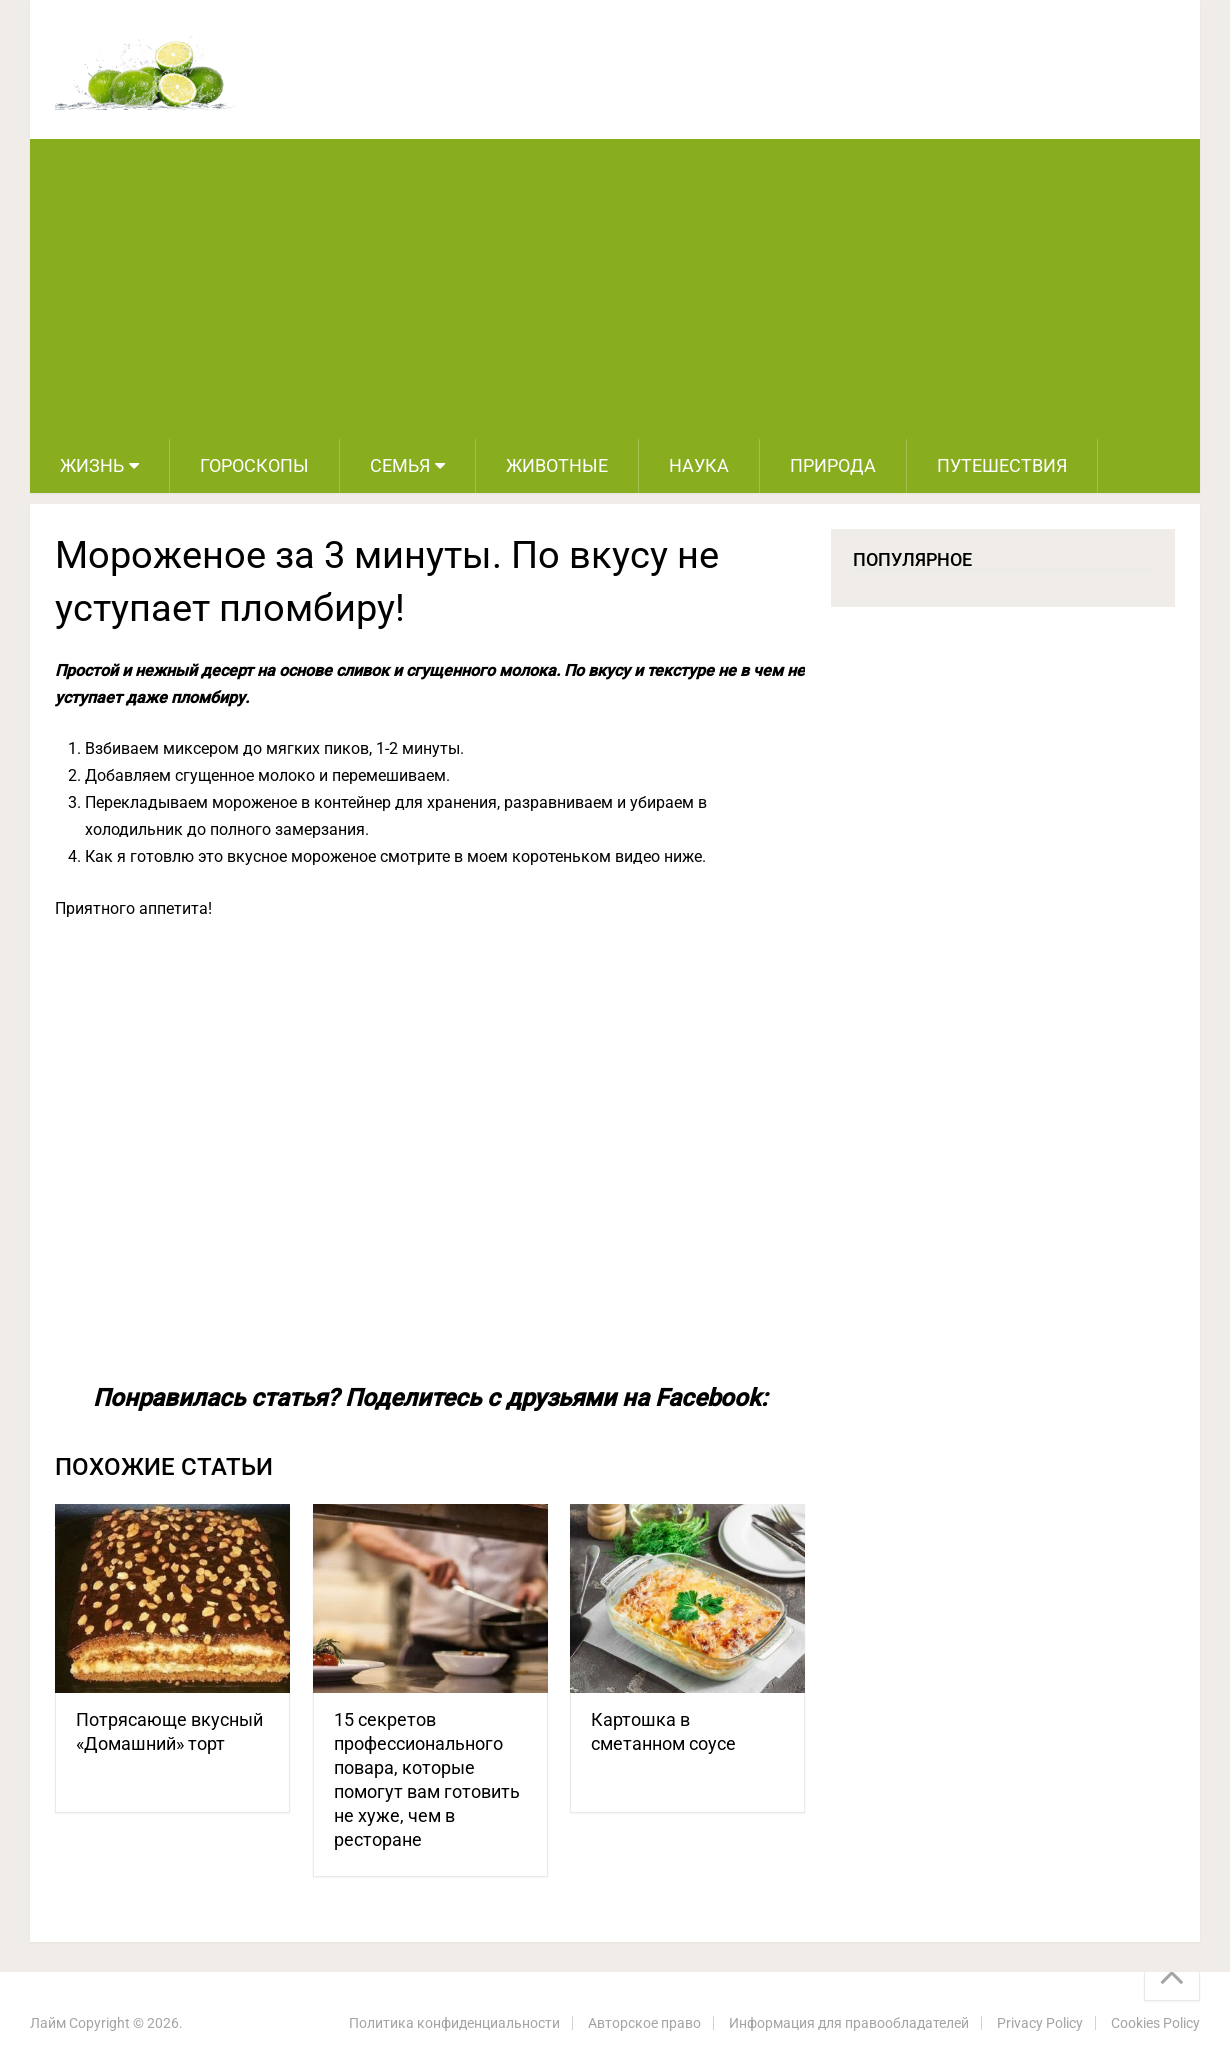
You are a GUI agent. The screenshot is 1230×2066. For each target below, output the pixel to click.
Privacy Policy (1040, 2023)
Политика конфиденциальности (454, 2023)
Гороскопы (254, 465)
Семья (400, 465)
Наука (699, 465)
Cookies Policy (1155, 2023)
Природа (833, 465)
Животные (557, 465)
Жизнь (92, 465)
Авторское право (644, 2023)
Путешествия (1002, 465)
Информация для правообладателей (849, 2023)
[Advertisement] (615, 289)
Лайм (48, 2023)
